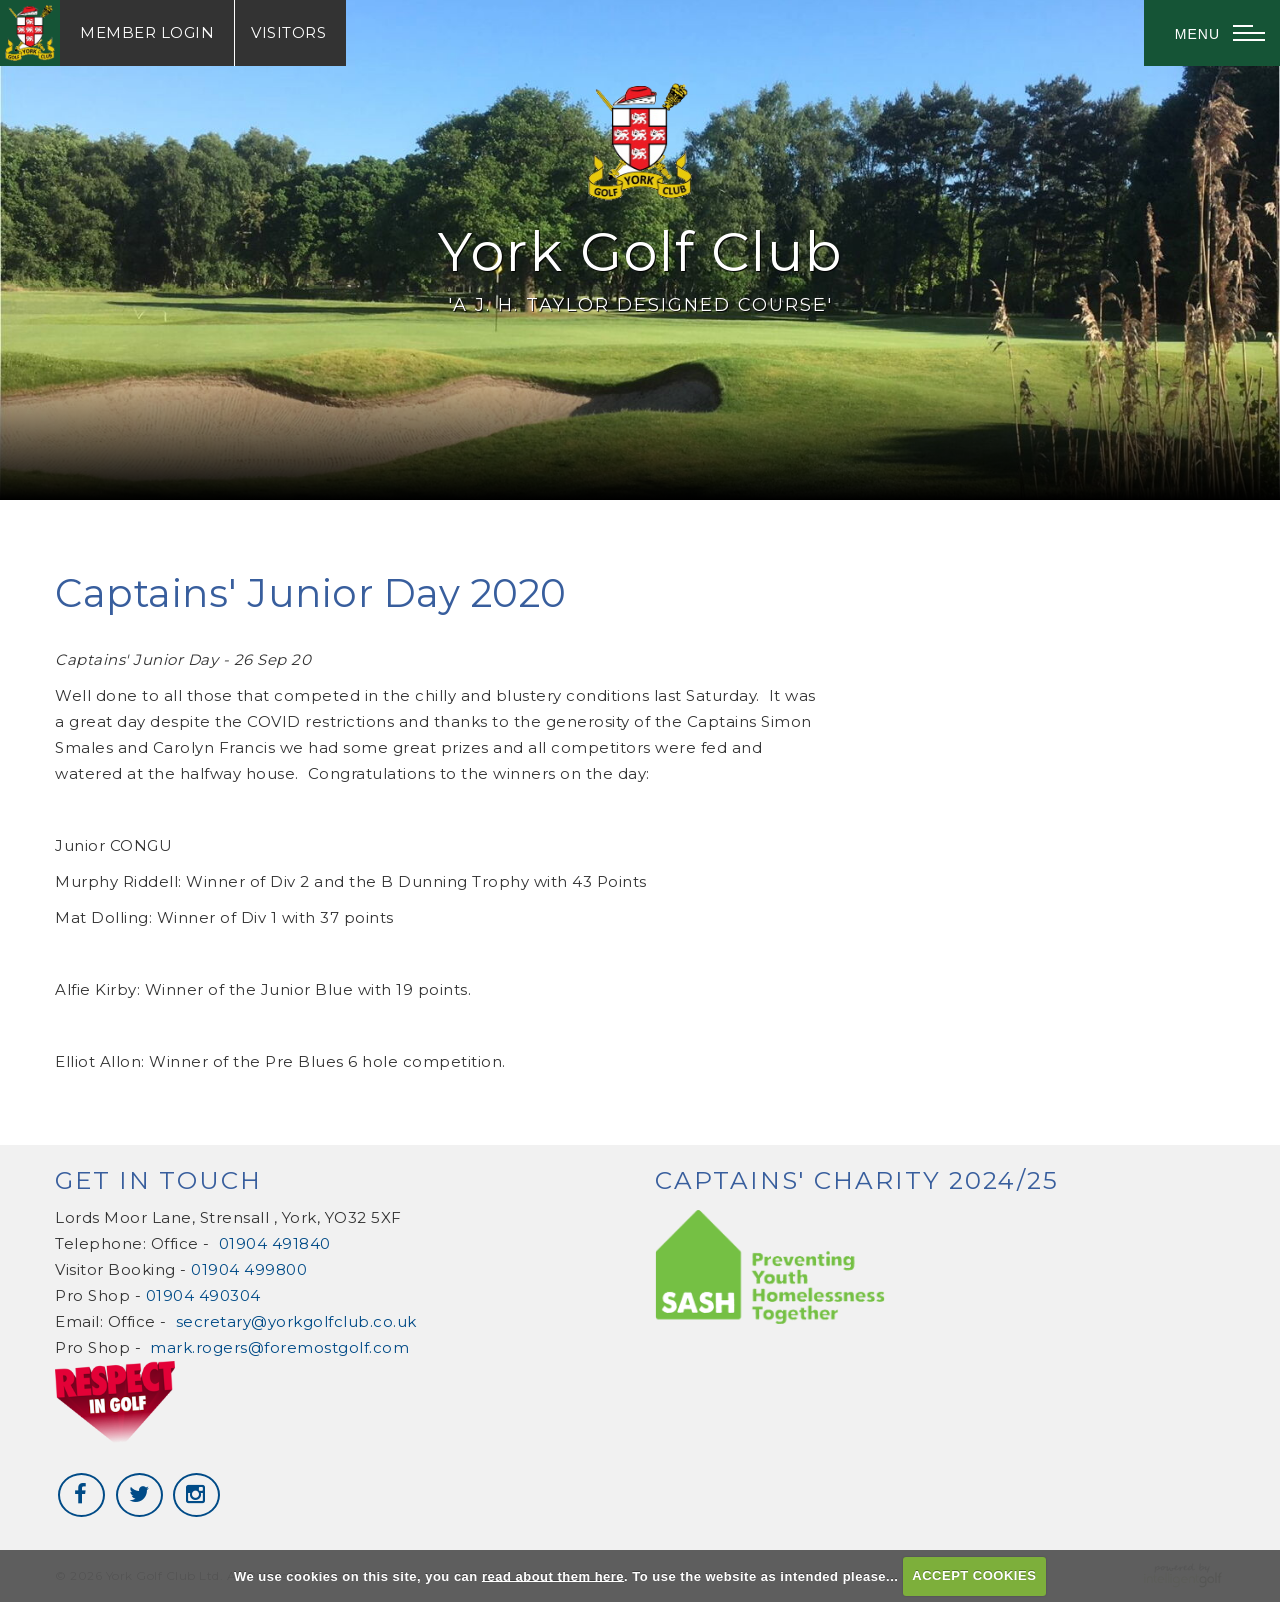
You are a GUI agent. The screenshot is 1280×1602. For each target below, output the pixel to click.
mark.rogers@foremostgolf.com (279, 1347)
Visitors (288, 32)
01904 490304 (203, 1295)
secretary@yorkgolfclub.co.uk (296, 1321)
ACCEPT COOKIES (974, 1575)
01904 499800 (249, 1269)
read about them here (553, 1575)
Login (147, 32)
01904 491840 (275, 1243)
